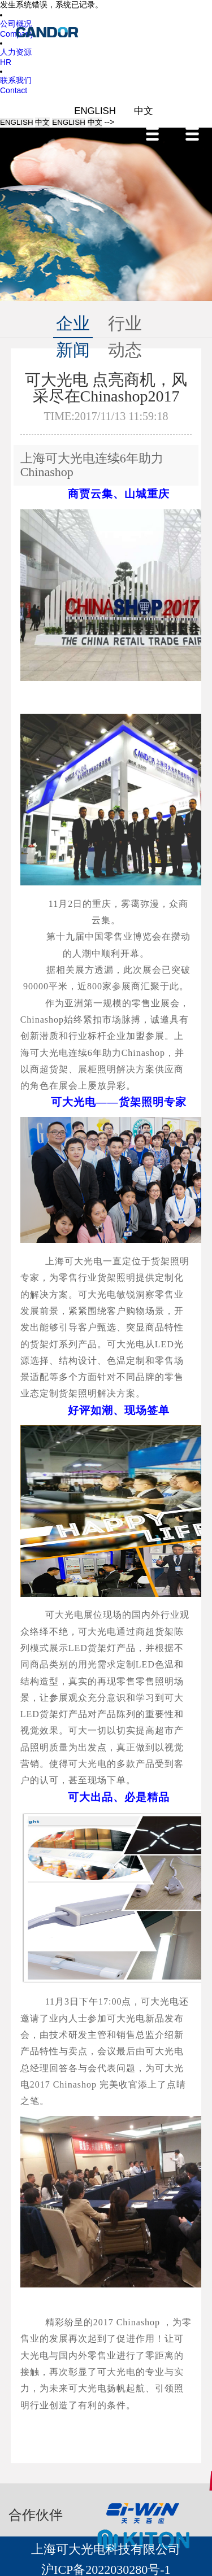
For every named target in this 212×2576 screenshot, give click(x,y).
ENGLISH (96, 111)
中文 (143, 111)
